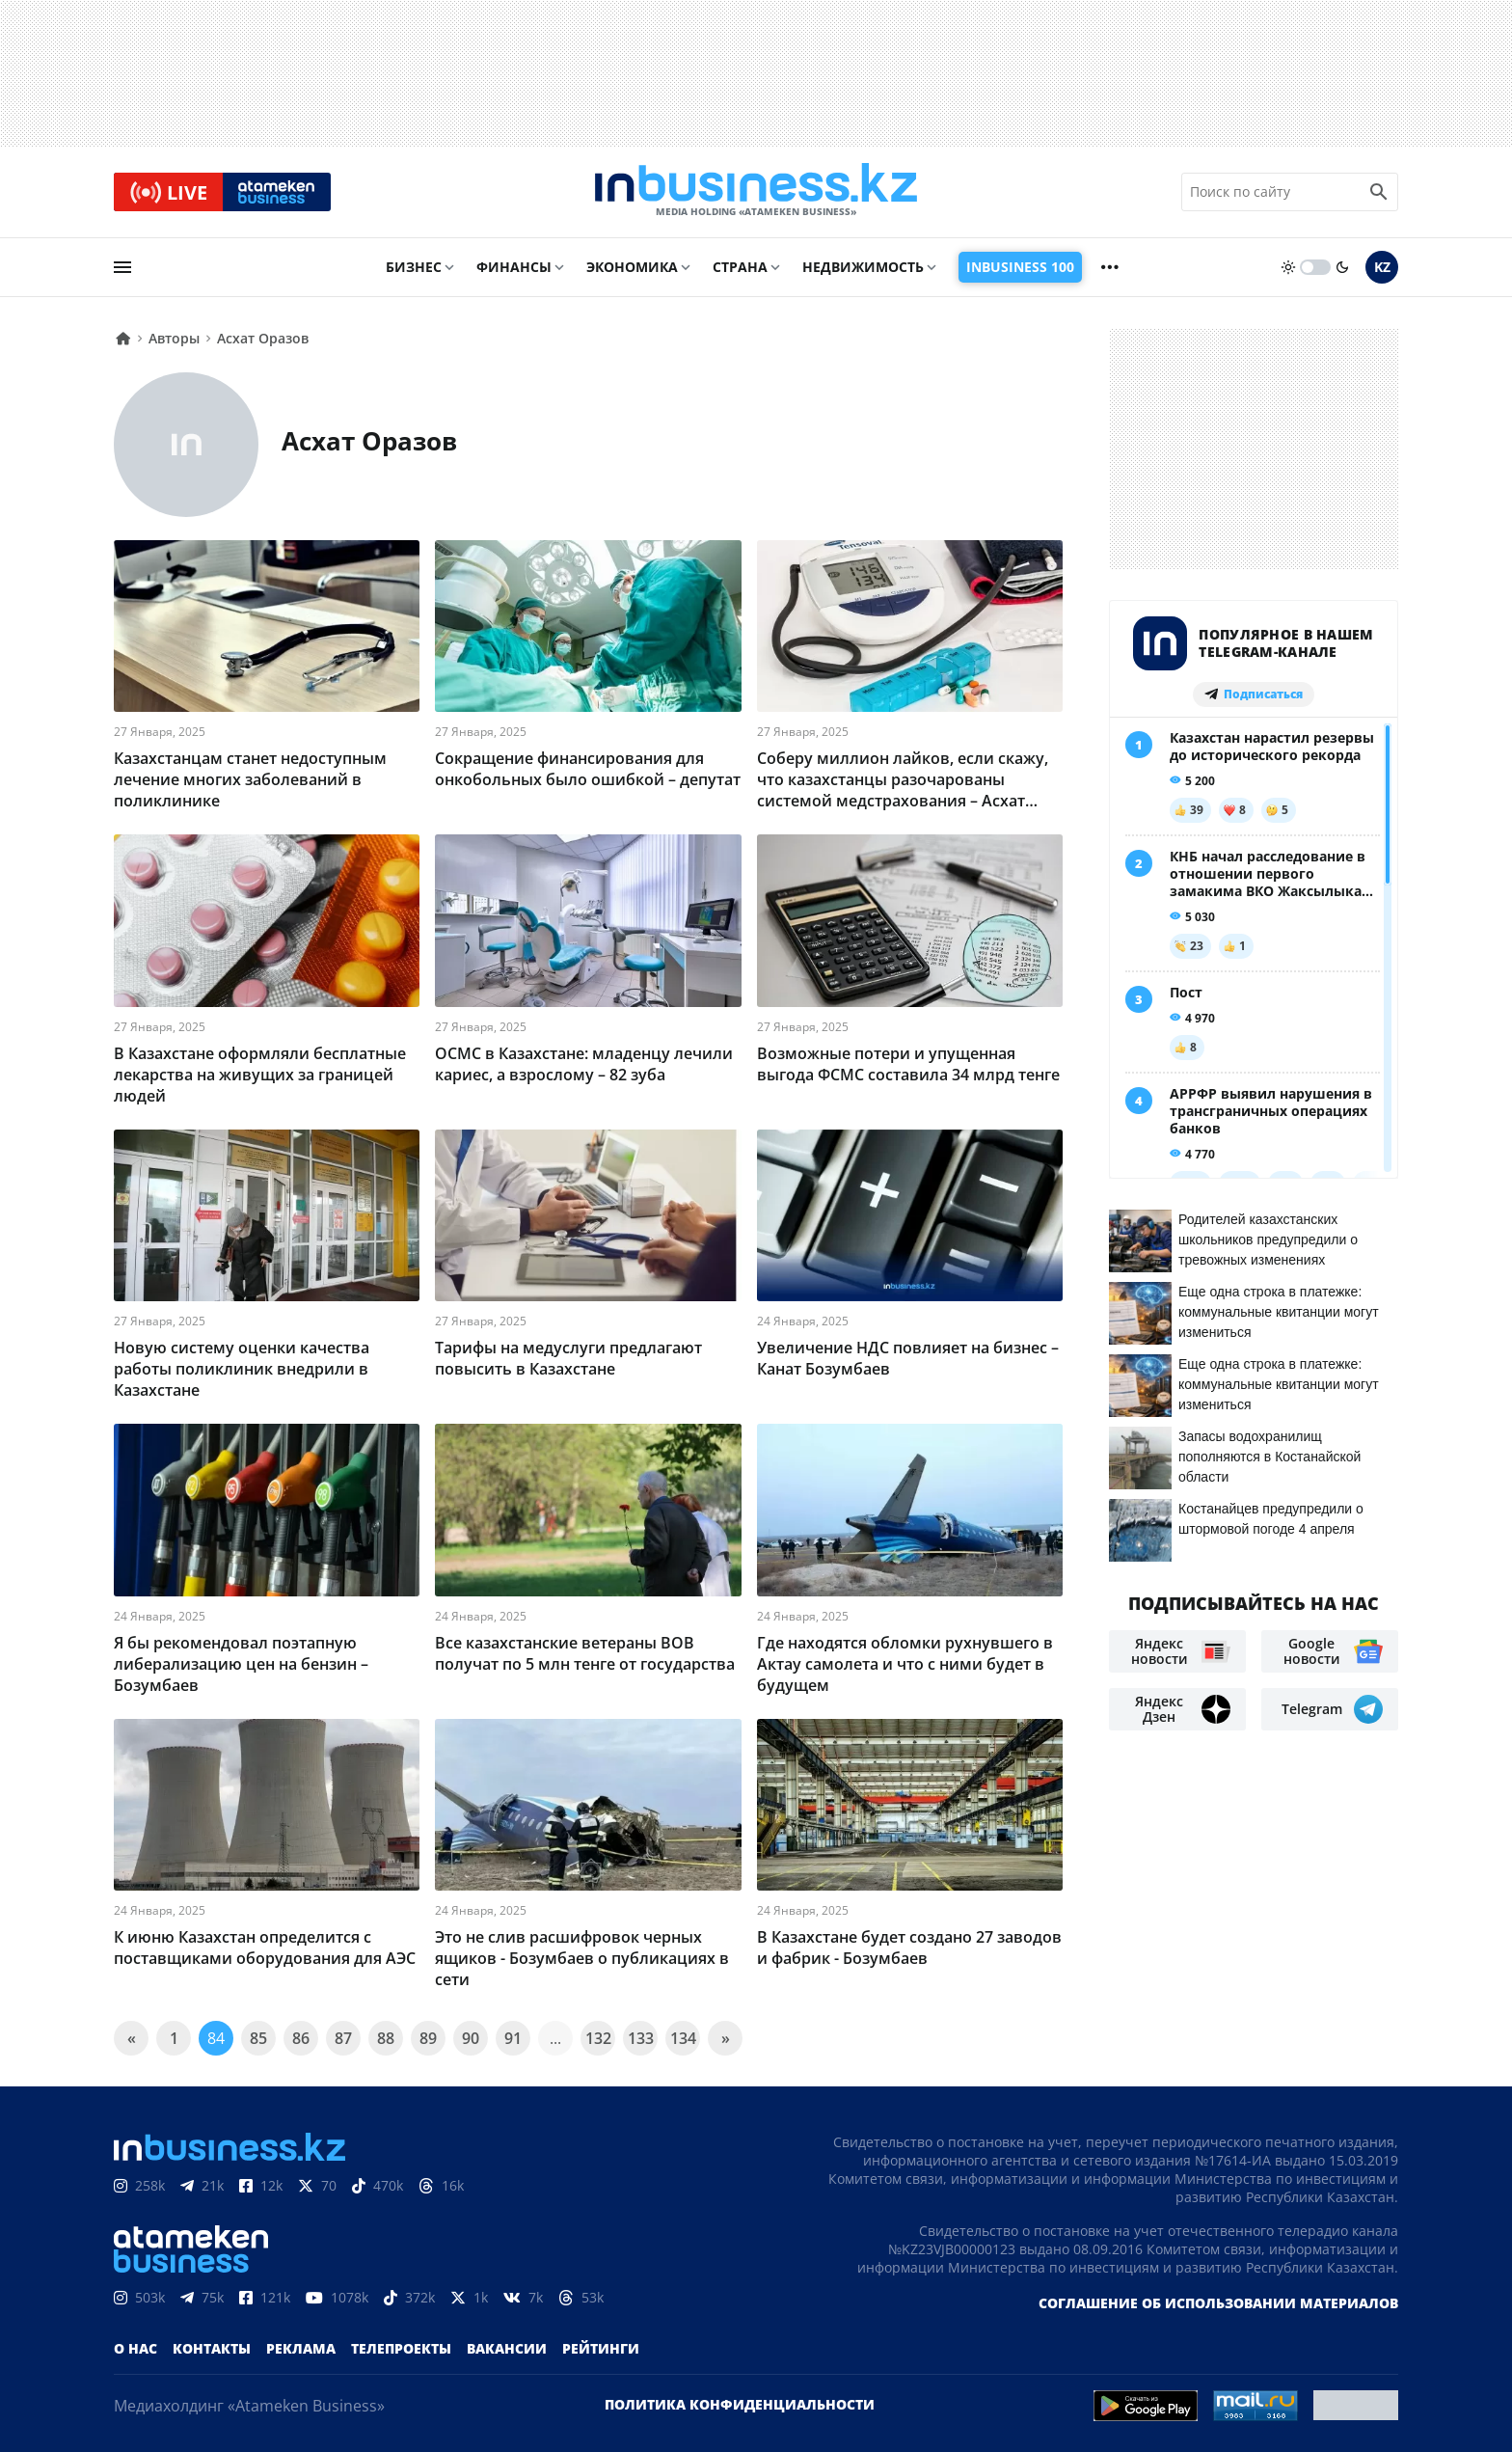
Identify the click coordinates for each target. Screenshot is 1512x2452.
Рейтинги (600, 2348)
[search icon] (1379, 192)
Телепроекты (401, 2348)
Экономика (632, 267)
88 (385, 2038)
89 (428, 2038)
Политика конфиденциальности (740, 2404)
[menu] (122, 267)
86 (301, 2038)
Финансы (514, 267)
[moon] (1342, 267)
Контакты (212, 2348)
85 (258, 2038)
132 (598, 2038)
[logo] (756, 192)
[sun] (1288, 267)
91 (513, 2038)
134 (683, 2038)
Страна (740, 267)
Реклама (301, 2348)
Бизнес (414, 267)
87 (343, 2038)
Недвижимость (863, 267)
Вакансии (507, 2348)
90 (470, 2038)
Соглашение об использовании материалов (1218, 2303)
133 (641, 2038)
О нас (135, 2348)
